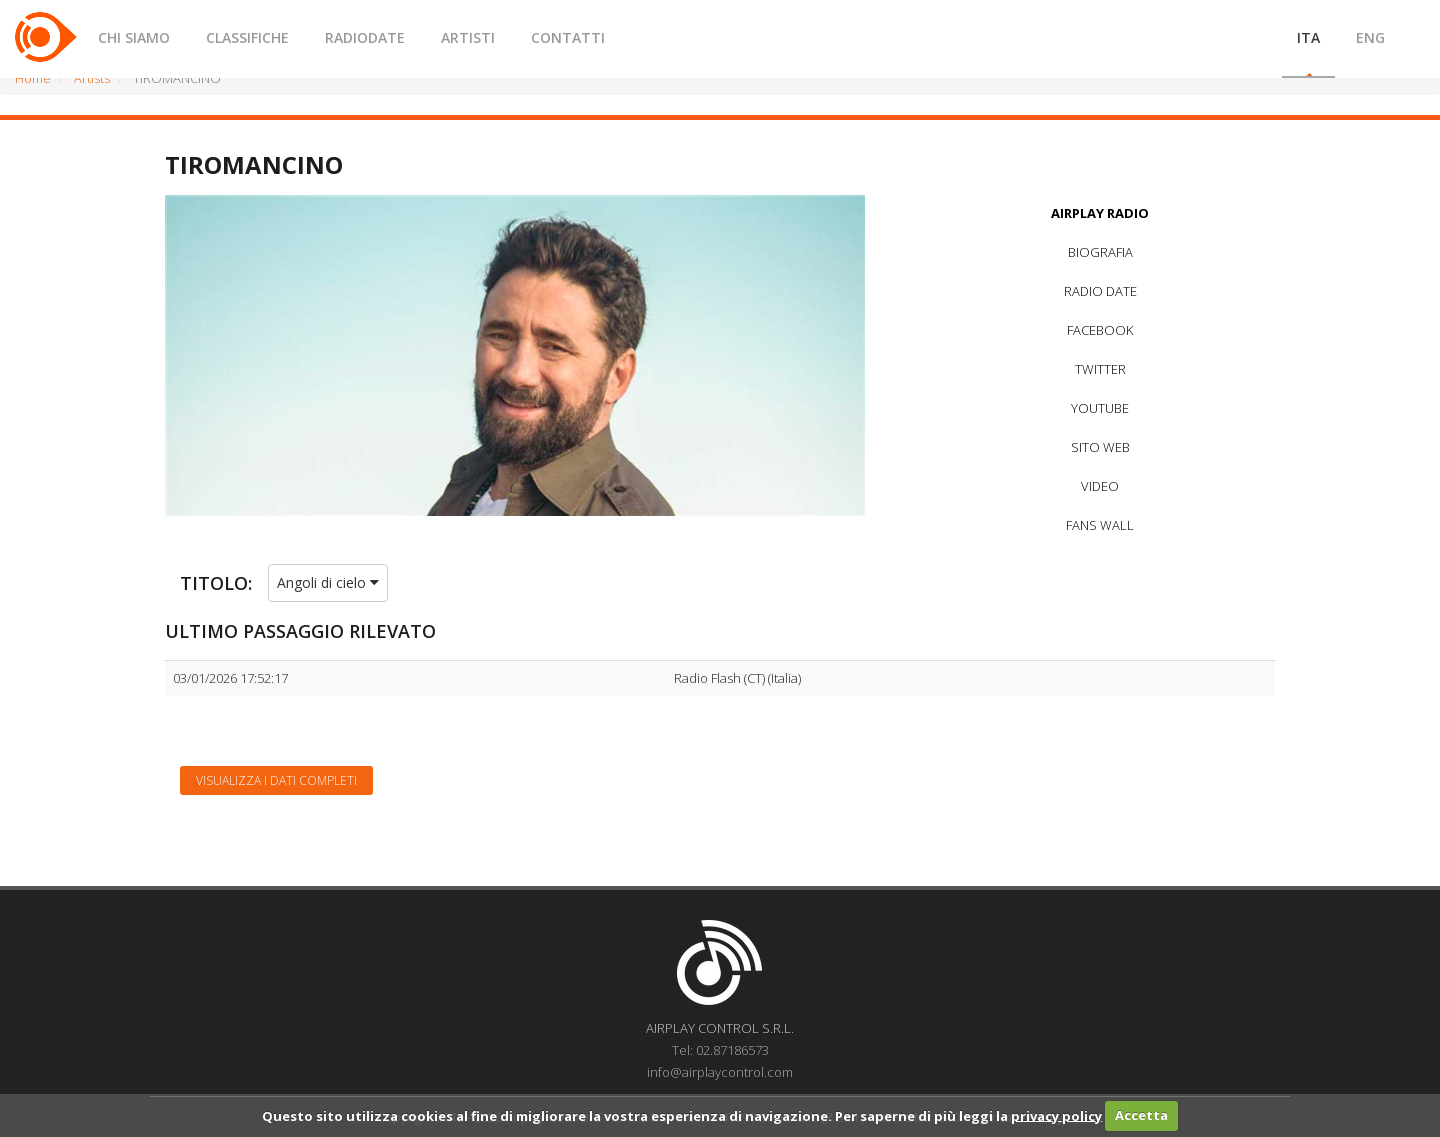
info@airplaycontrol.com (720, 1072)
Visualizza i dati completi (276, 780)
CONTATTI (568, 37)
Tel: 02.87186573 (720, 1050)
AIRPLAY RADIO (1100, 213)
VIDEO (1100, 486)
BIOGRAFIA (1100, 252)
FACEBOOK (1100, 330)
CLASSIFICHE (247, 37)
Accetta (1141, 1115)
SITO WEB (1100, 447)
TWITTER (1100, 369)
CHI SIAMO (134, 37)
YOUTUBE (1100, 408)
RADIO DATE (1100, 291)
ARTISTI (468, 37)
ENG (1370, 37)
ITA (1308, 37)
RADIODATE (365, 37)
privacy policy (1056, 1115)
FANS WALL (1100, 525)
